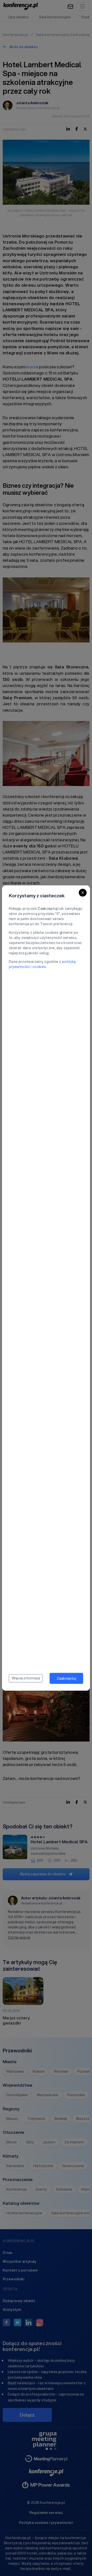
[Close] (83, 893)
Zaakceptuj (66, 1678)
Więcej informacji (26, 1678)
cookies (39, 966)
